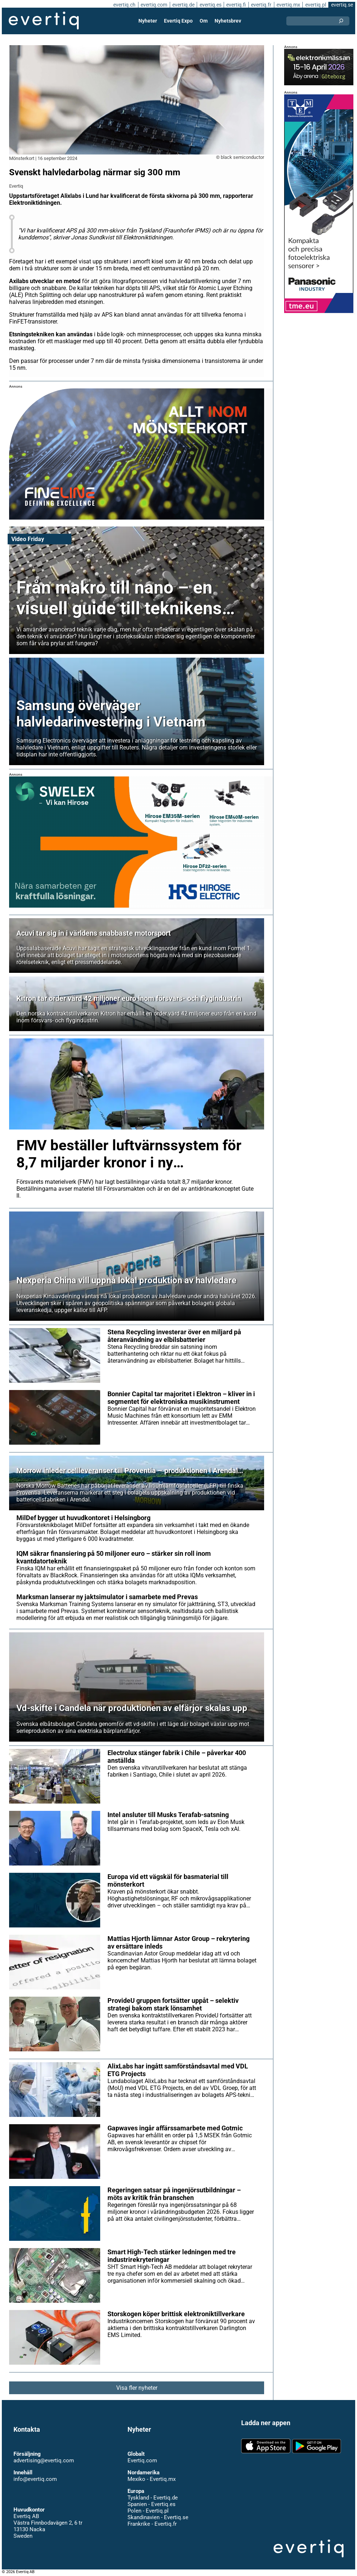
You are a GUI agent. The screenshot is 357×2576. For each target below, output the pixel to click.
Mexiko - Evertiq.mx (152, 2479)
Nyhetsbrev (228, 21)
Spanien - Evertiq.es (152, 2504)
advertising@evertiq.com (43, 2460)
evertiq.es (210, 5)
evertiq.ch (124, 5)
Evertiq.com (142, 2460)
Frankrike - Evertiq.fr (152, 2524)
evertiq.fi (236, 5)
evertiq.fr (261, 5)
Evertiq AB (44, 21)
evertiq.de (183, 5)
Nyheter (147, 21)
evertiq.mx (288, 5)
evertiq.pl (315, 5)
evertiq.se (342, 5)
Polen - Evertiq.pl (148, 2511)
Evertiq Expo (178, 21)
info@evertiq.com (35, 2479)
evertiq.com (154, 5)
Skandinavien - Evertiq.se (158, 2517)
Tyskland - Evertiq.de (153, 2497)
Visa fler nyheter (136, 2387)
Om (204, 21)
